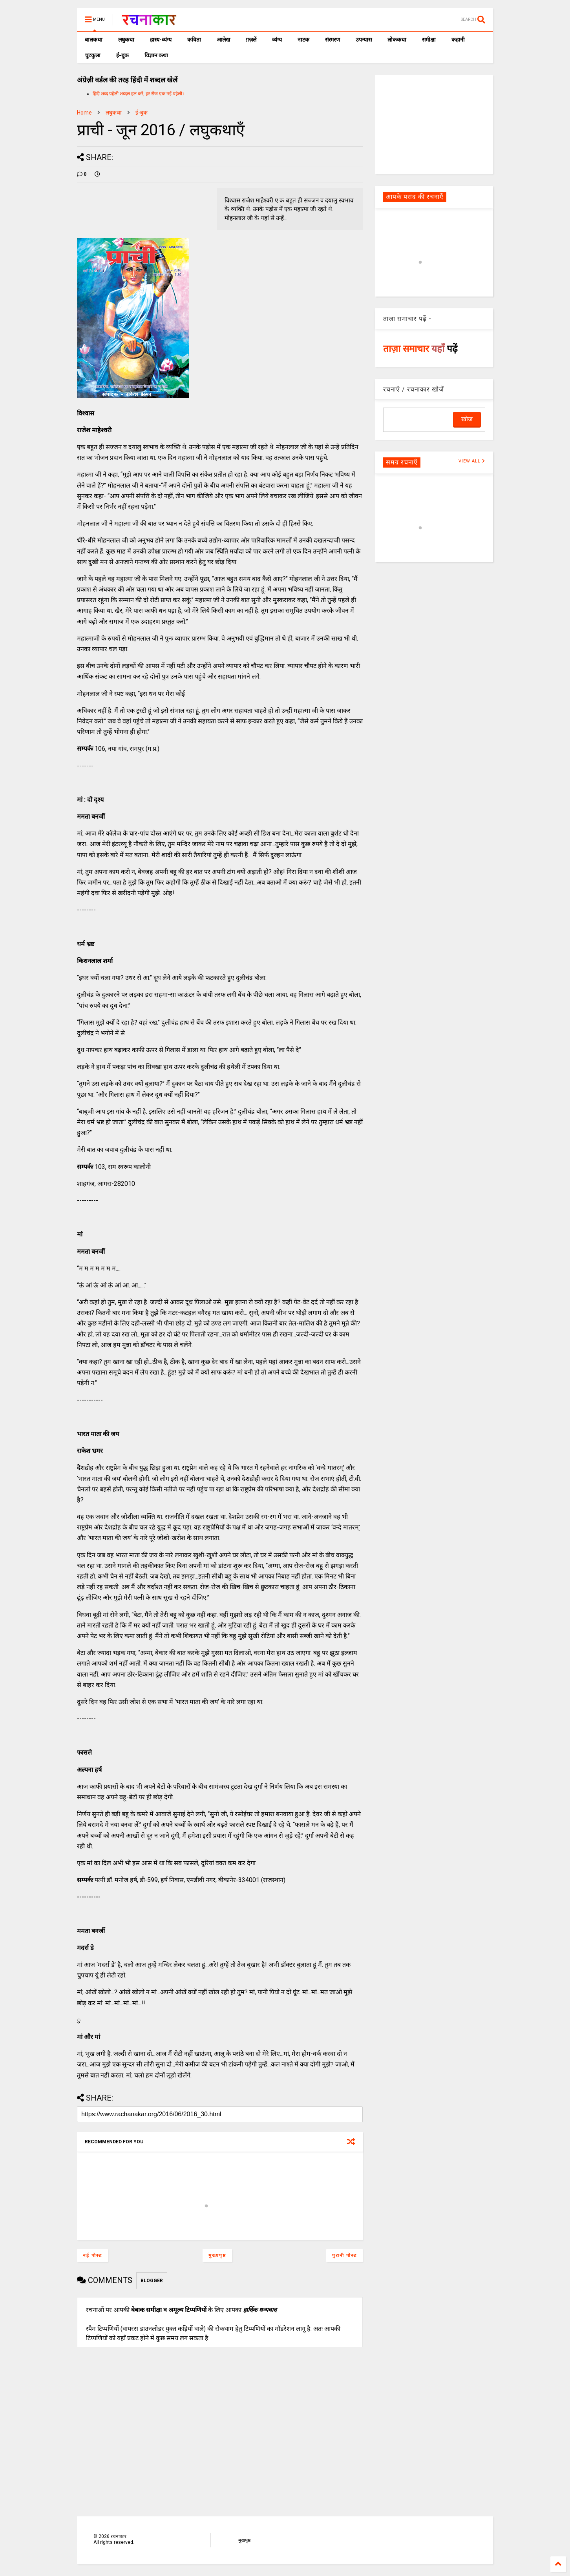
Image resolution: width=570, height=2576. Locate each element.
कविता (194, 39)
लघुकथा (126, 39)
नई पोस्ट (92, 2255)
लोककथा (396, 39)
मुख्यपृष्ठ (217, 2255)
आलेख (223, 39)
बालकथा (93, 39)
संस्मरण (332, 39)
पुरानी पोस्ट (344, 2255)
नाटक (303, 39)
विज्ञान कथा (156, 55)
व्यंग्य (277, 39)
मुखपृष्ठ (244, 2540)
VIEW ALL (472, 461)
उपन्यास (364, 39)
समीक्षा (429, 39)
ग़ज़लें (251, 39)
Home (84, 112)
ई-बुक (122, 55)
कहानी (458, 39)
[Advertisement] (434, 124)
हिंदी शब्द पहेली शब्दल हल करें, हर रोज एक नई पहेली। (138, 93)
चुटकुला (92, 55)
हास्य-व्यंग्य (161, 39)
